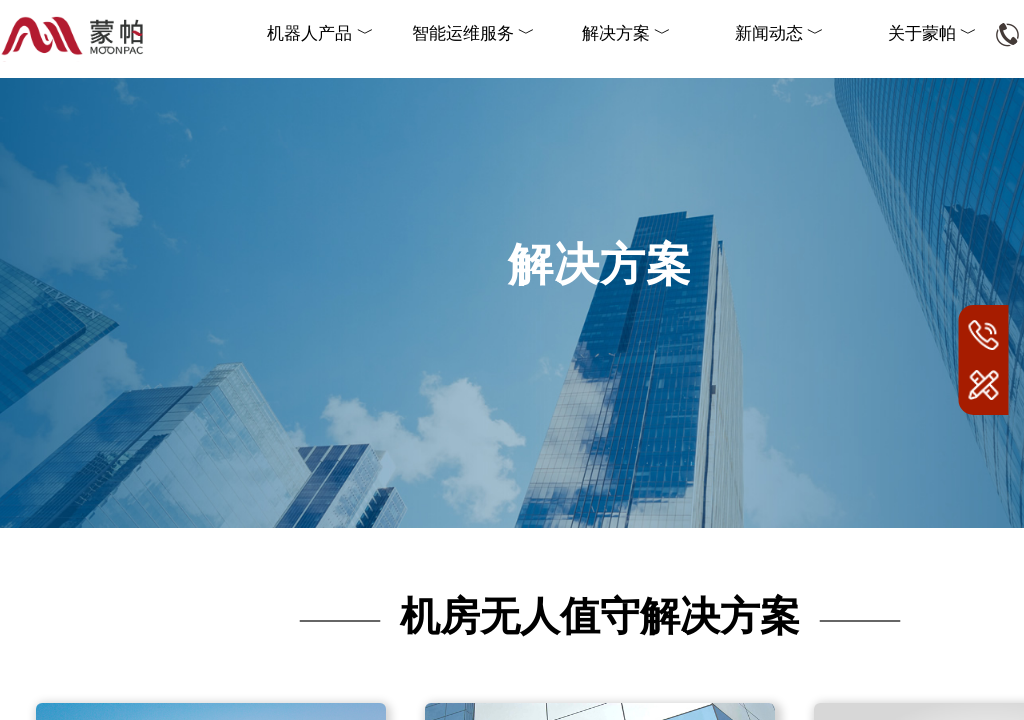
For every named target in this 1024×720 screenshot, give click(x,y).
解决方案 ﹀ (626, 33)
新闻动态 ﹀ (779, 33)
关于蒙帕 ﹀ (932, 33)
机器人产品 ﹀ (320, 33)
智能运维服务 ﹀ (473, 33)
